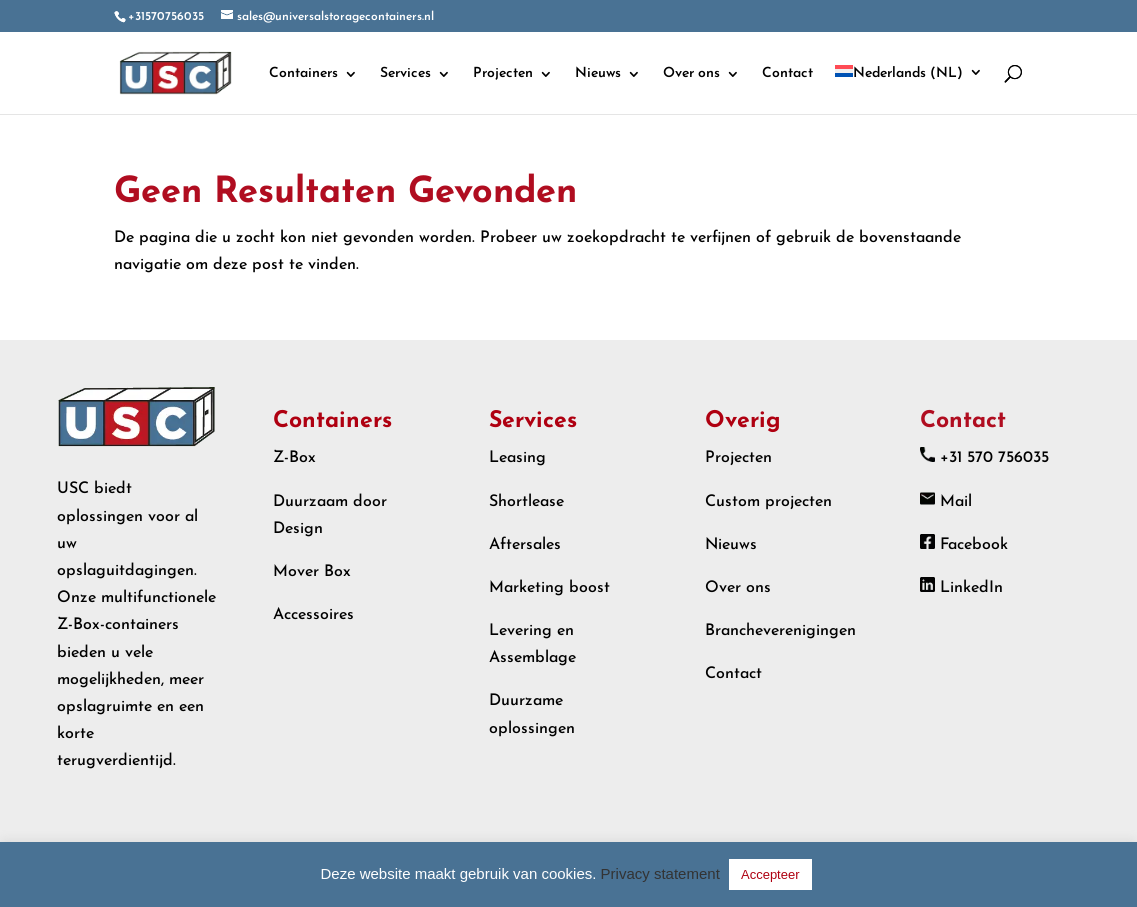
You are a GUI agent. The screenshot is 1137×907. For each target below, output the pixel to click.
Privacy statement (660, 873)
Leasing (517, 458)
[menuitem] (909, 89)
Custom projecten (768, 502)
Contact (787, 74)
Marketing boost (549, 588)
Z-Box (294, 458)
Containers (303, 74)
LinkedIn (971, 588)
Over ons (691, 74)
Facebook (974, 545)
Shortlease (526, 502)
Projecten (503, 74)
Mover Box (312, 572)
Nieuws (598, 74)
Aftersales (525, 545)
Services (405, 74)
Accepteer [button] (770, 874)
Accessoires (313, 615)
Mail (956, 502)
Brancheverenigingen (780, 631)
